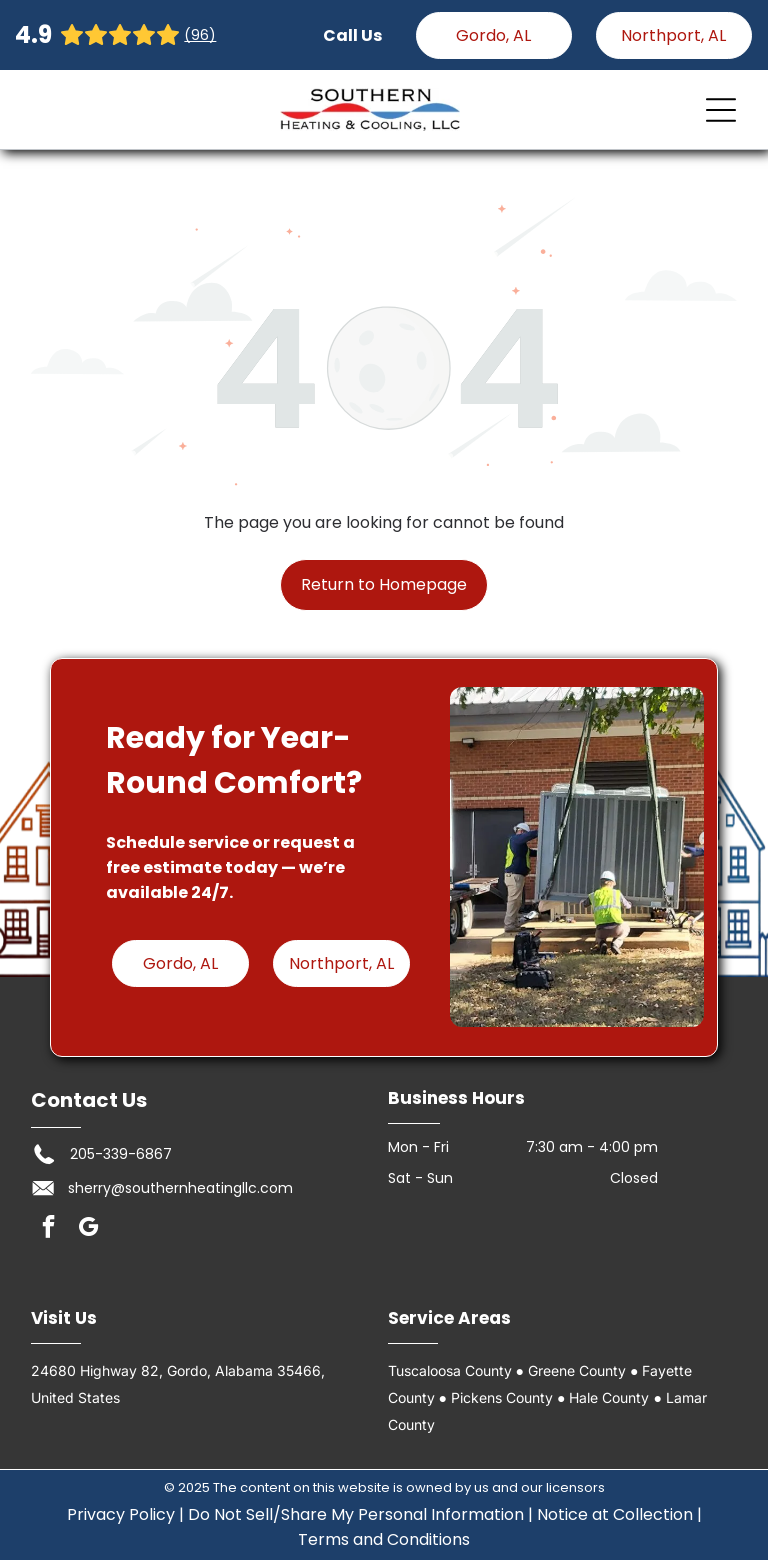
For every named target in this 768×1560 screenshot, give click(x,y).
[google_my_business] (88, 1229)
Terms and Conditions (384, 1539)
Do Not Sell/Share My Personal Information (356, 1514)
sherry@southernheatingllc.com (180, 1188)
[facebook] (48, 1229)
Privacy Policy (121, 1514)
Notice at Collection (615, 1514)
